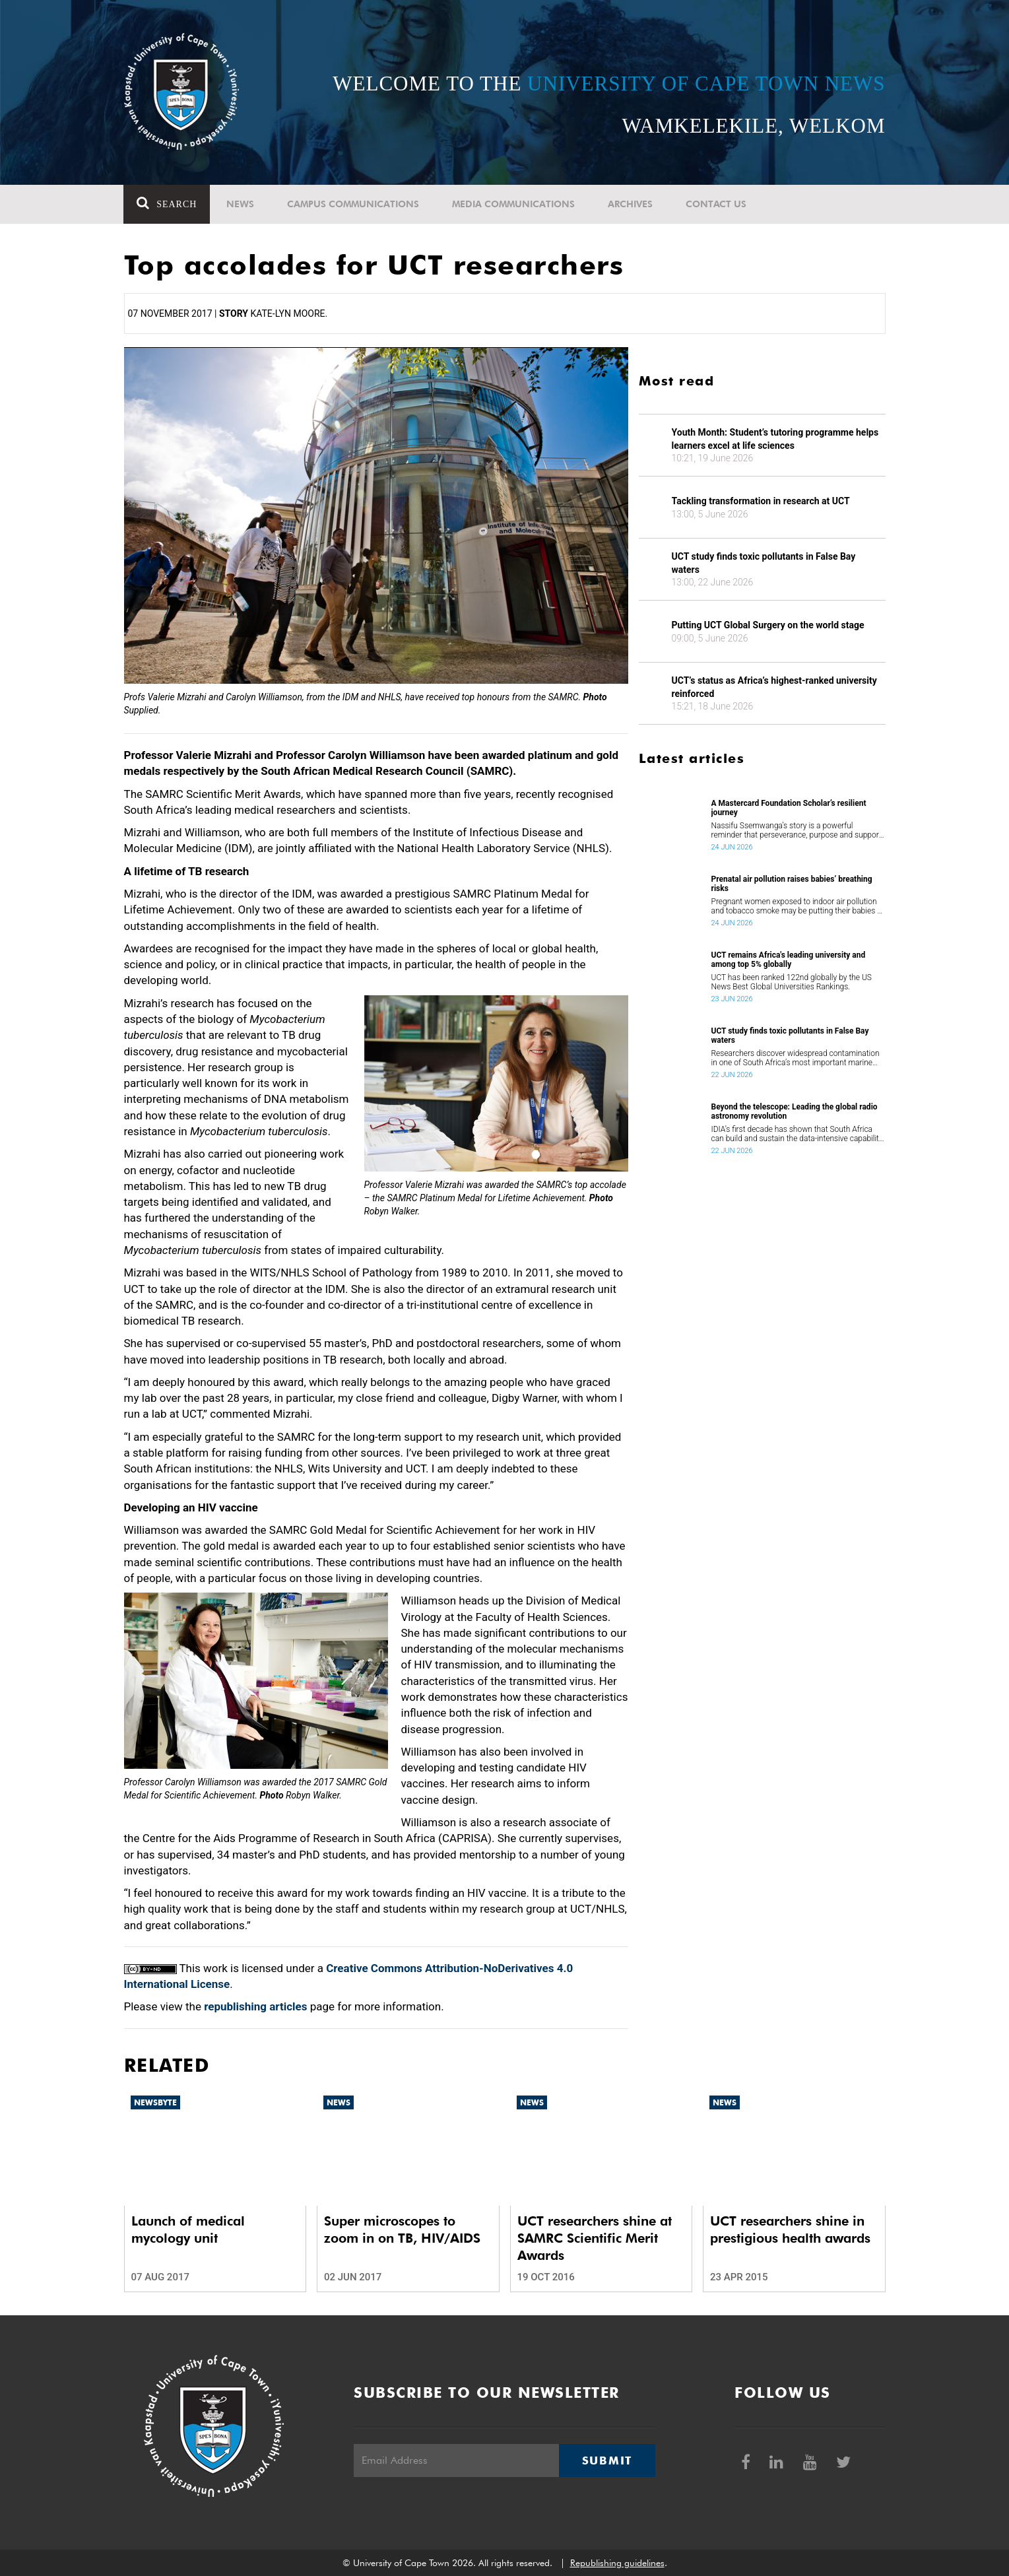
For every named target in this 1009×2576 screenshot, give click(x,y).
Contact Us (716, 204)
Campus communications (354, 204)
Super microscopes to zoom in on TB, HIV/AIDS (402, 2229)
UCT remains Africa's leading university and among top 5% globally (788, 959)
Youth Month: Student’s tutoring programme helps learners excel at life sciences (775, 439)
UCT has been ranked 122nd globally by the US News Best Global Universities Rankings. (791, 982)
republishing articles (255, 2006)
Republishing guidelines (617, 2563)
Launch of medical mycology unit (188, 2229)
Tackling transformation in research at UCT (761, 501)
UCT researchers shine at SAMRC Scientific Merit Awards (594, 2238)
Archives (630, 204)
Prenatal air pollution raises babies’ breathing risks (791, 884)
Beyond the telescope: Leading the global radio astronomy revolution (794, 1111)
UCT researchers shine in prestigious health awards (790, 2229)
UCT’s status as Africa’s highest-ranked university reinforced (774, 687)
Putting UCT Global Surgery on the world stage (768, 625)
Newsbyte (155, 2102)
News (241, 204)
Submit (607, 2460)
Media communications (514, 204)
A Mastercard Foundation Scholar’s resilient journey (788, 808)
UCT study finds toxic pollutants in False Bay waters (764, 563)
